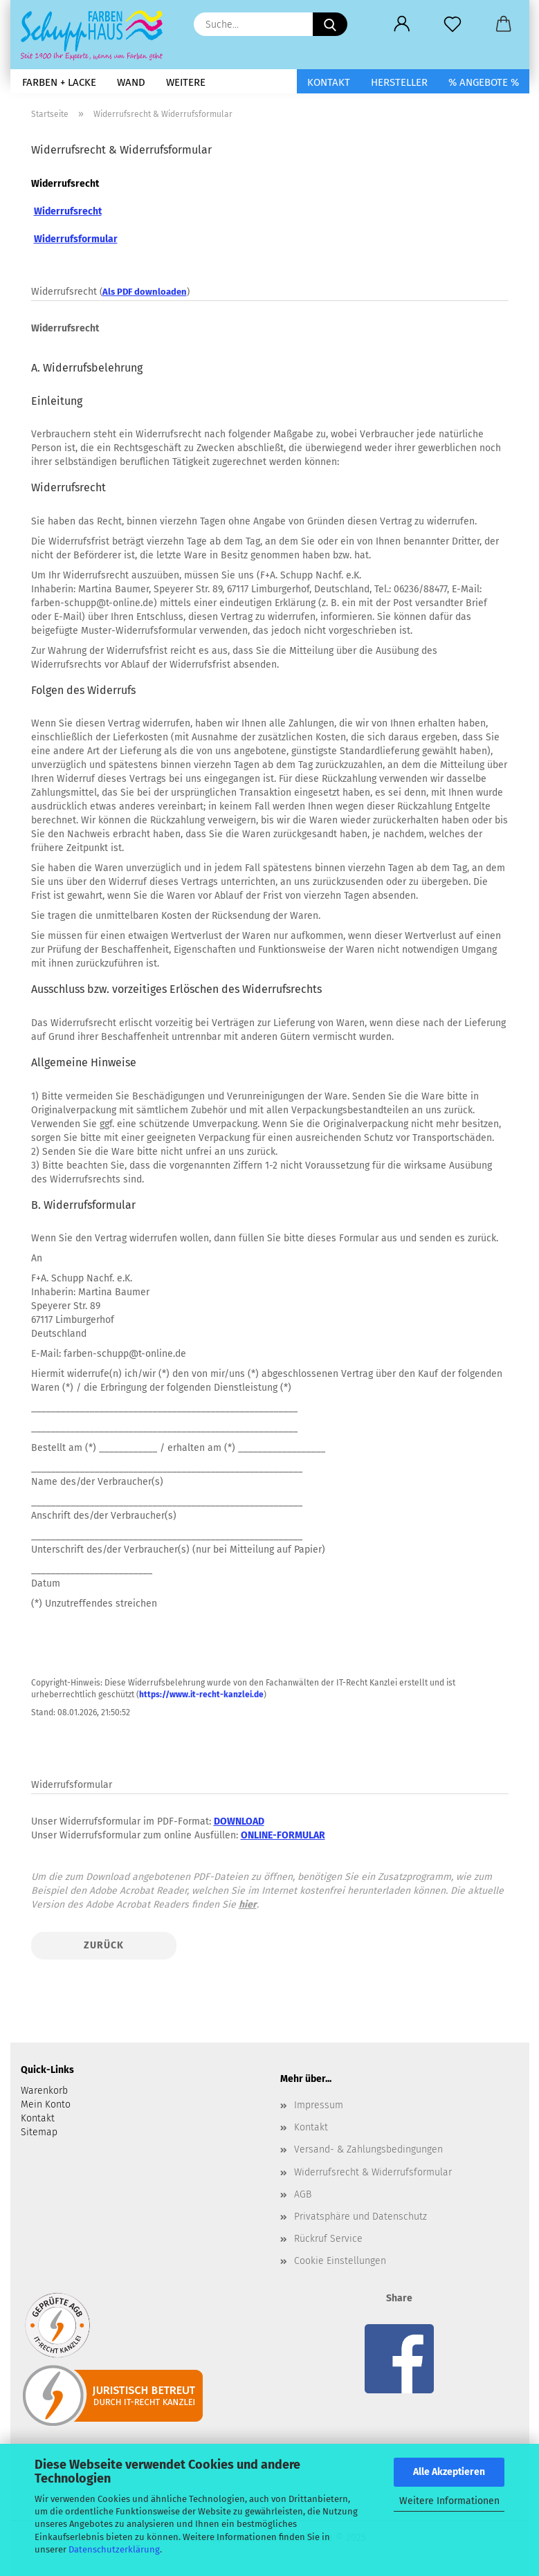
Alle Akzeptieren (449, 2472)
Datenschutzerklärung (114, 2549)
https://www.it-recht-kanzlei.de (201, 1694)
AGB (302, 2194)
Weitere (185, 82)
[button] (402, 24)
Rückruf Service (328, 2239)
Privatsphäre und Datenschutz (360, 2216)
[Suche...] (330, 24)
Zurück (104, 1945)
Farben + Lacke (59, 82)
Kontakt (328, 82)
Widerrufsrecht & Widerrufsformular (373, 2172)
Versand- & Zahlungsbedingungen (368, 2149)
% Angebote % (483, 82)
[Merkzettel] (453, 24)
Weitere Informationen (449, 2501)
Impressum (318, 2105)
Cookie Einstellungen (340, 2261)
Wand (131, 82)
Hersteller (399, 82)
